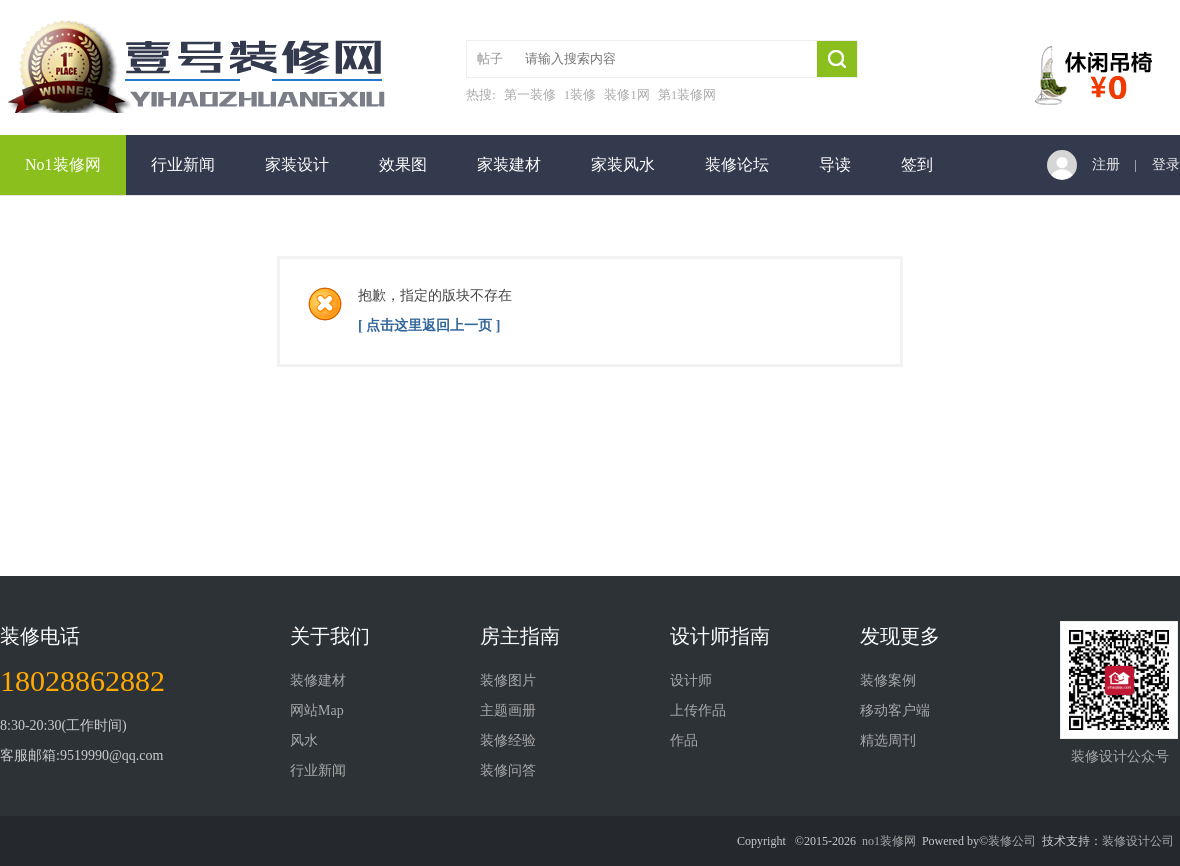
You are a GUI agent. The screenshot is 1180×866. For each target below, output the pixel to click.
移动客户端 (895, 710)
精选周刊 (888, 740)
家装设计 (297, 164)
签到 (917, 164)
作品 (684, 740)
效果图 (403, 164)
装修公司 (1012, 841)
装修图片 (508, 680)
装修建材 (318, 680)
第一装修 (530, 94)
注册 (1106, 164)
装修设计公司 (1138, 841)
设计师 (691, 680)
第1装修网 (687, 94)
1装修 (580, 94)
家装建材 (509, 164)
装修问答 (508, 770)
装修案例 (888, 680)
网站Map (317, 710)
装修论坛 (737, 164)
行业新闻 (183, 164)
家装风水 (623, 164)
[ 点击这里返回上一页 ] (429, 325)
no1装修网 (889, 841)
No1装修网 (63, 164)
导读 (835, 164)
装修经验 (508, 740)
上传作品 (698, 710)
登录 (1166, 164)
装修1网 (627, 94)
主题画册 (508, 710)
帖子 (490, 58)
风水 (304, 740)
